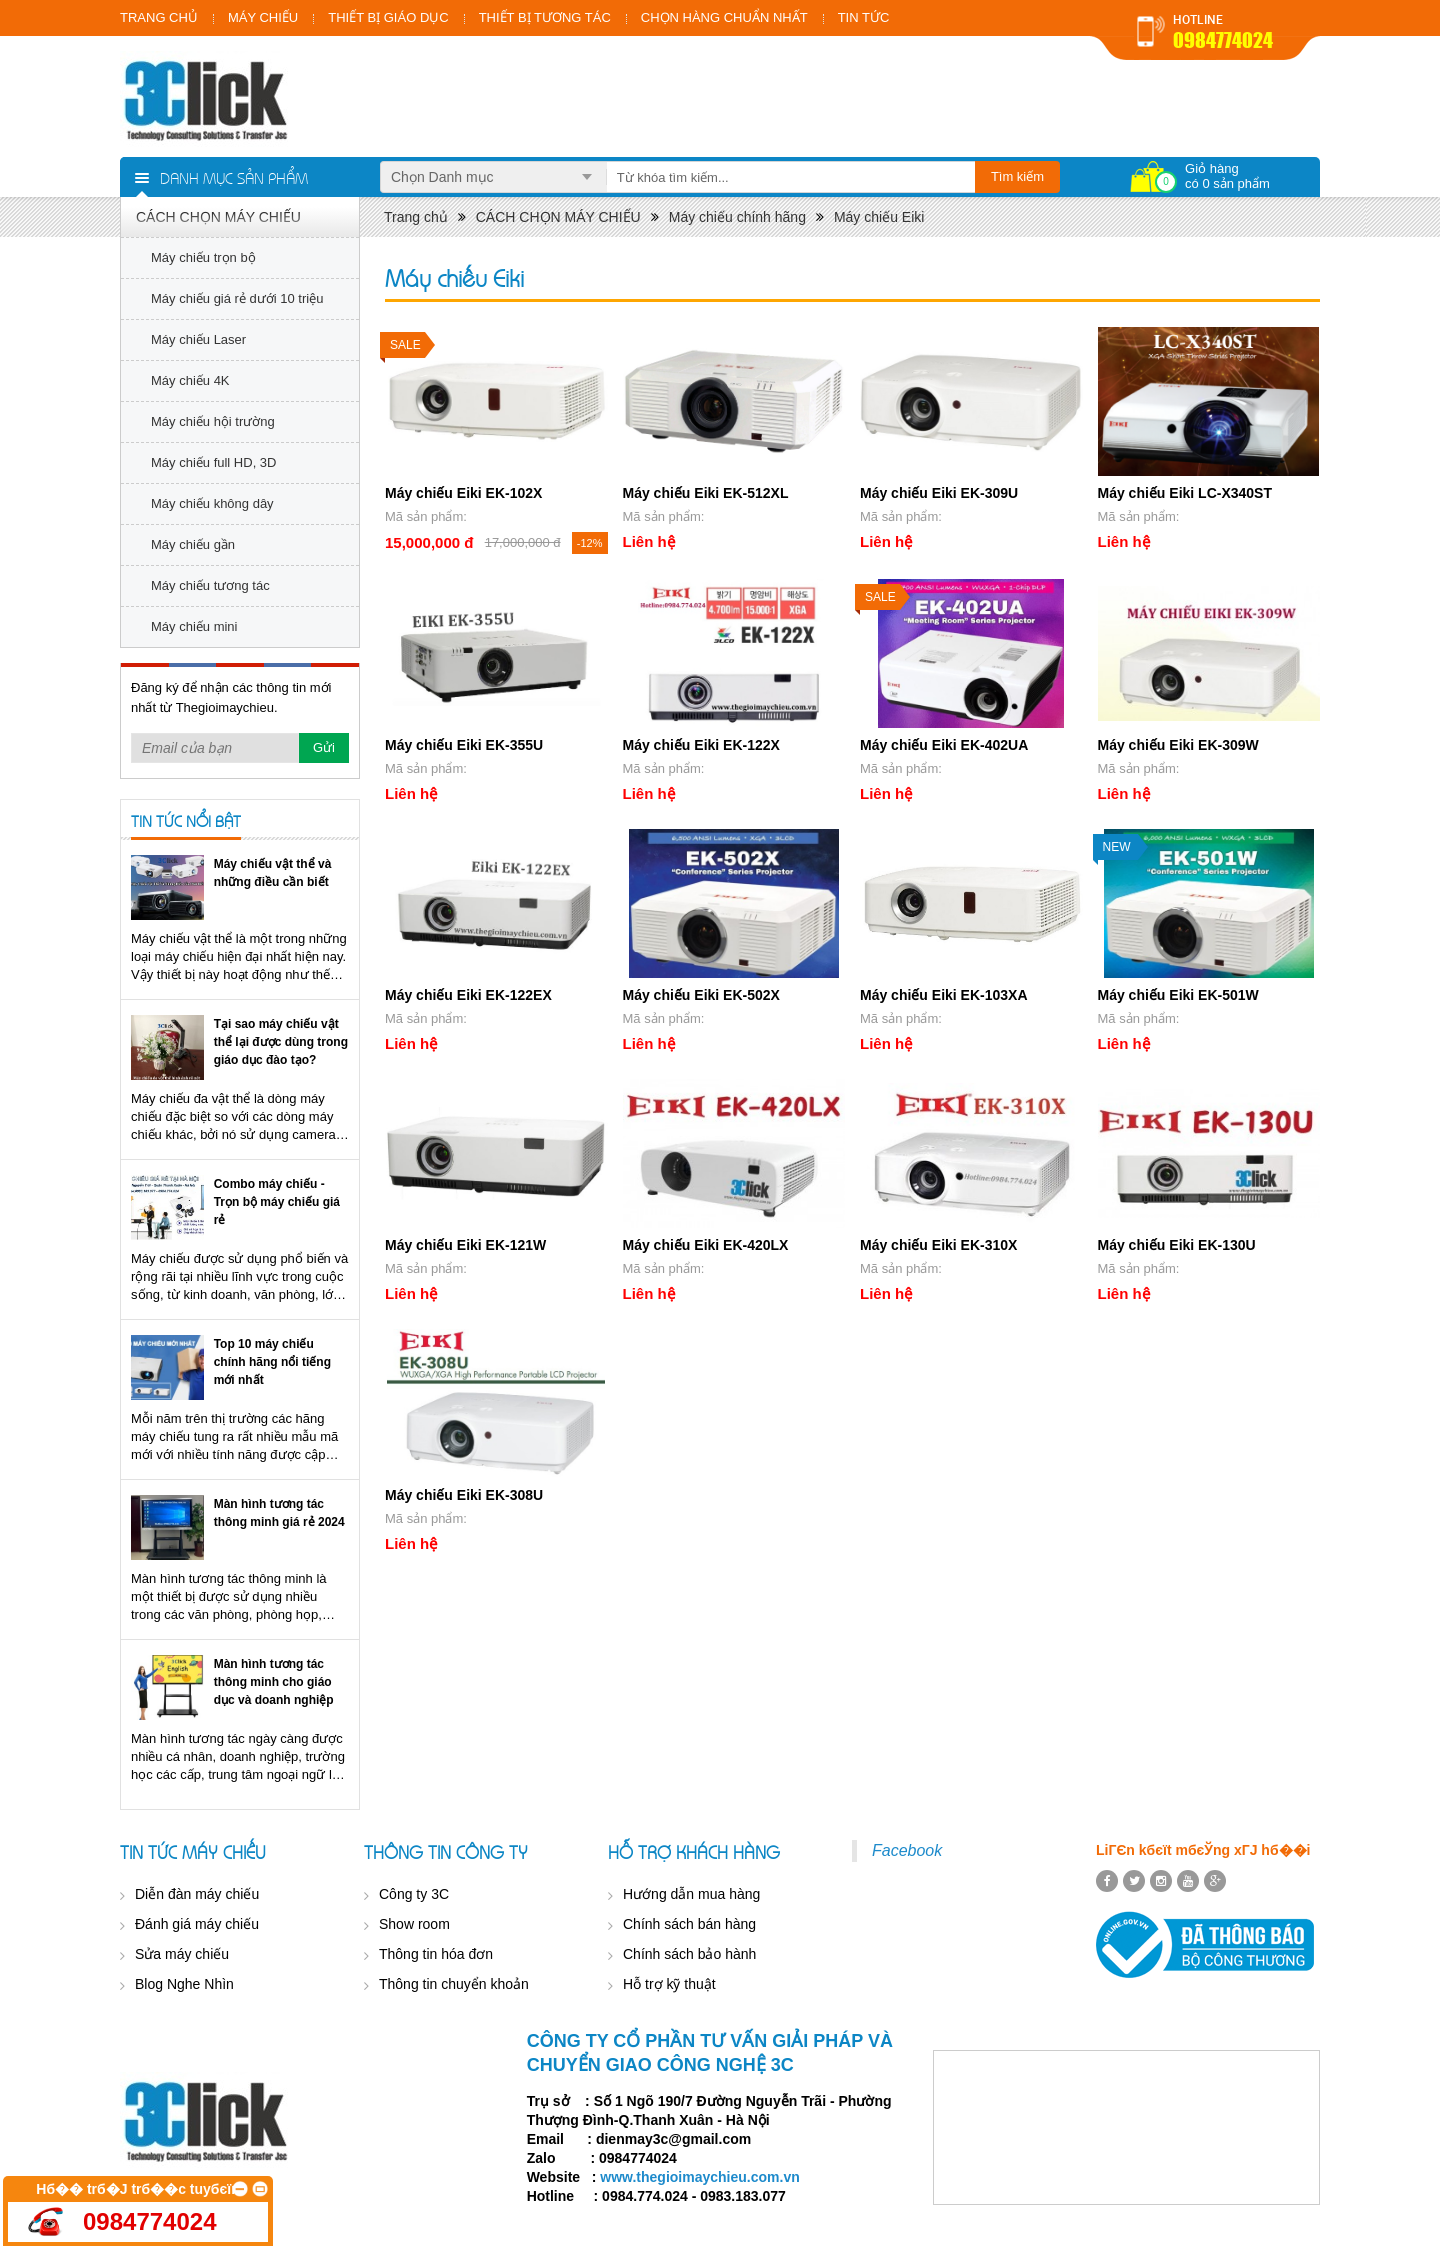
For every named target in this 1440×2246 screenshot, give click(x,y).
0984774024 (1223, 40)
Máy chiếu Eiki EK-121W (465, 1245)
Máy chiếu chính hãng (737, 217)
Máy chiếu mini (194, 626)
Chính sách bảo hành (689, 1954)
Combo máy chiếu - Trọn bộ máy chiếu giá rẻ (277, 1202)
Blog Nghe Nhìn (184, 1984)
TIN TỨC (864, 17)
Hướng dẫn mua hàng (691, 1894)
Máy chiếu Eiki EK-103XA (944, 995)
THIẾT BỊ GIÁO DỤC (388, 17)
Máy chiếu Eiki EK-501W (1178, 995)
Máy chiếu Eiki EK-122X (701, 745)
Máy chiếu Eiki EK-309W (1178, 745)
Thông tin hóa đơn (436, 1954)
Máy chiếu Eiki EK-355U (464, 745)
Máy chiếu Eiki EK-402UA (944, 745)
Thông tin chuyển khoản (454, 1984)
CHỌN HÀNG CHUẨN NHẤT (724, 17)
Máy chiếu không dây (212, 503)
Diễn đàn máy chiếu (197, 1894)
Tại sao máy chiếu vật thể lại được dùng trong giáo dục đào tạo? (281, 1042)
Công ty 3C (414, 1894)
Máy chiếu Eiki (879, 217)
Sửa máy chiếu (182, 1954)
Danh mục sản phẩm (234, 177)
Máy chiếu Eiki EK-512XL (706, 493)
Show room (414, 1924)
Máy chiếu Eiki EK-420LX (706, 1245)
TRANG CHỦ (159, 17)
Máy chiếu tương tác (210, 585)
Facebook (907, 1850)
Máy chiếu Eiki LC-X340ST (1185, 493)
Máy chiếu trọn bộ (203, 257)
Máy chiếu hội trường (213, 421)
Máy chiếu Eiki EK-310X (938, 1245)
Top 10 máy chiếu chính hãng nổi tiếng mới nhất (272, 1362)
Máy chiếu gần (193, 544)
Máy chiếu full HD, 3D (213, 462)
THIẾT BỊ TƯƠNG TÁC (545, 17)
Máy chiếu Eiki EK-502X (701, 995)
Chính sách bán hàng (689, 1924)
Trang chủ (416, 217)
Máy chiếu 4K (190, 380)
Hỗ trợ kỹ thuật (669, 1984)
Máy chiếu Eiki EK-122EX (468, 995)
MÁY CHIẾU (263, 17)
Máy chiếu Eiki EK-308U (464, 1495)
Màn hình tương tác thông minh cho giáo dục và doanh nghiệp (274, 1682)
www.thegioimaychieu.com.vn (699, 2177)
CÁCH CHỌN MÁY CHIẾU (218, 217)
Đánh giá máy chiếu (197, 1924)
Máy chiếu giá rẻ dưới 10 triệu (237, 298)
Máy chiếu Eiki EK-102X (463, 493)
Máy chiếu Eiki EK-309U (939, 493)
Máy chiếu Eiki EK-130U (1177, 1245)
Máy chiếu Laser (198, 339)
